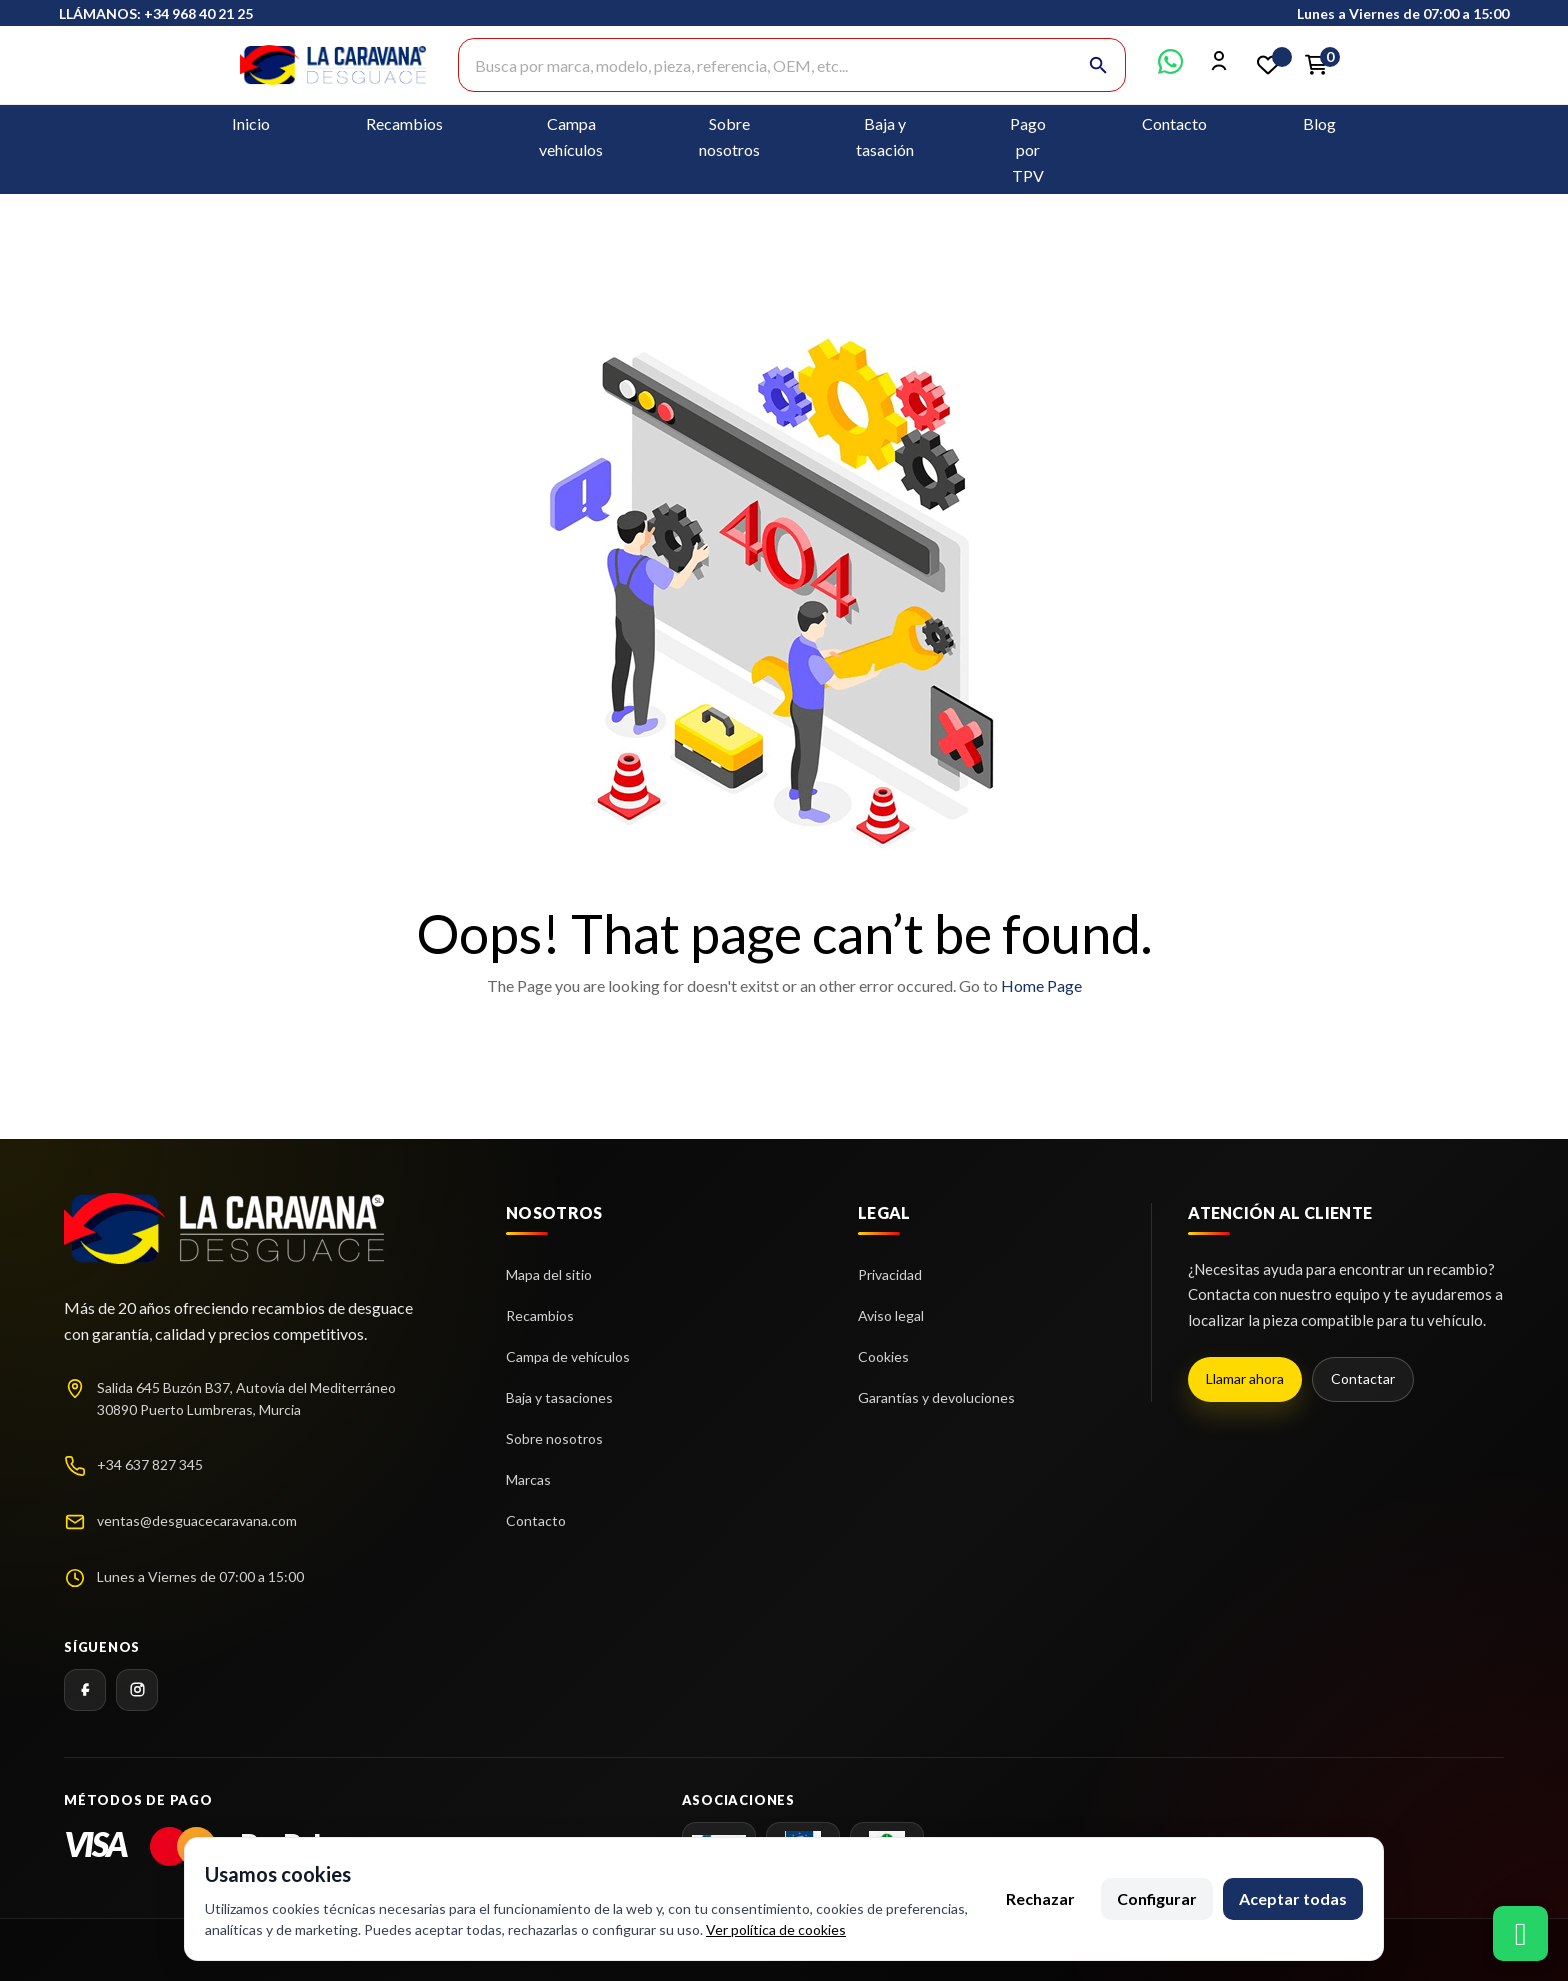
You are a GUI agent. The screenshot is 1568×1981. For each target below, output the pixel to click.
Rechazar (1040, 1898)
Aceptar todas (1293, 1898)
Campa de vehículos (568, 1356)
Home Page (1041, 985)
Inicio (251, 123)
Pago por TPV (1028, 149)
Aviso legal (891, 1315)
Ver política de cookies (776, 1929)
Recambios (404, 123)
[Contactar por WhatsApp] (1170, 67)
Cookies (883, 1356)
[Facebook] (85, 1690)
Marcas (528, 1479)
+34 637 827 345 (150, 1464)
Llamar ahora (1245, 1378)
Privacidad (890, 1274)
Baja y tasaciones (559, 1397)
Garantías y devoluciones (936, 1397)
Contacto (1174, 123)
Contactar (1363, 1378)
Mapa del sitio (549, 1274)
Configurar (1157, 1898)
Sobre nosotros (554, 1438)
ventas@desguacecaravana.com (197, 1520)
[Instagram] (137, 1690)
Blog (1319, 123)
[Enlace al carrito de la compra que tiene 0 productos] (1316, 65)
